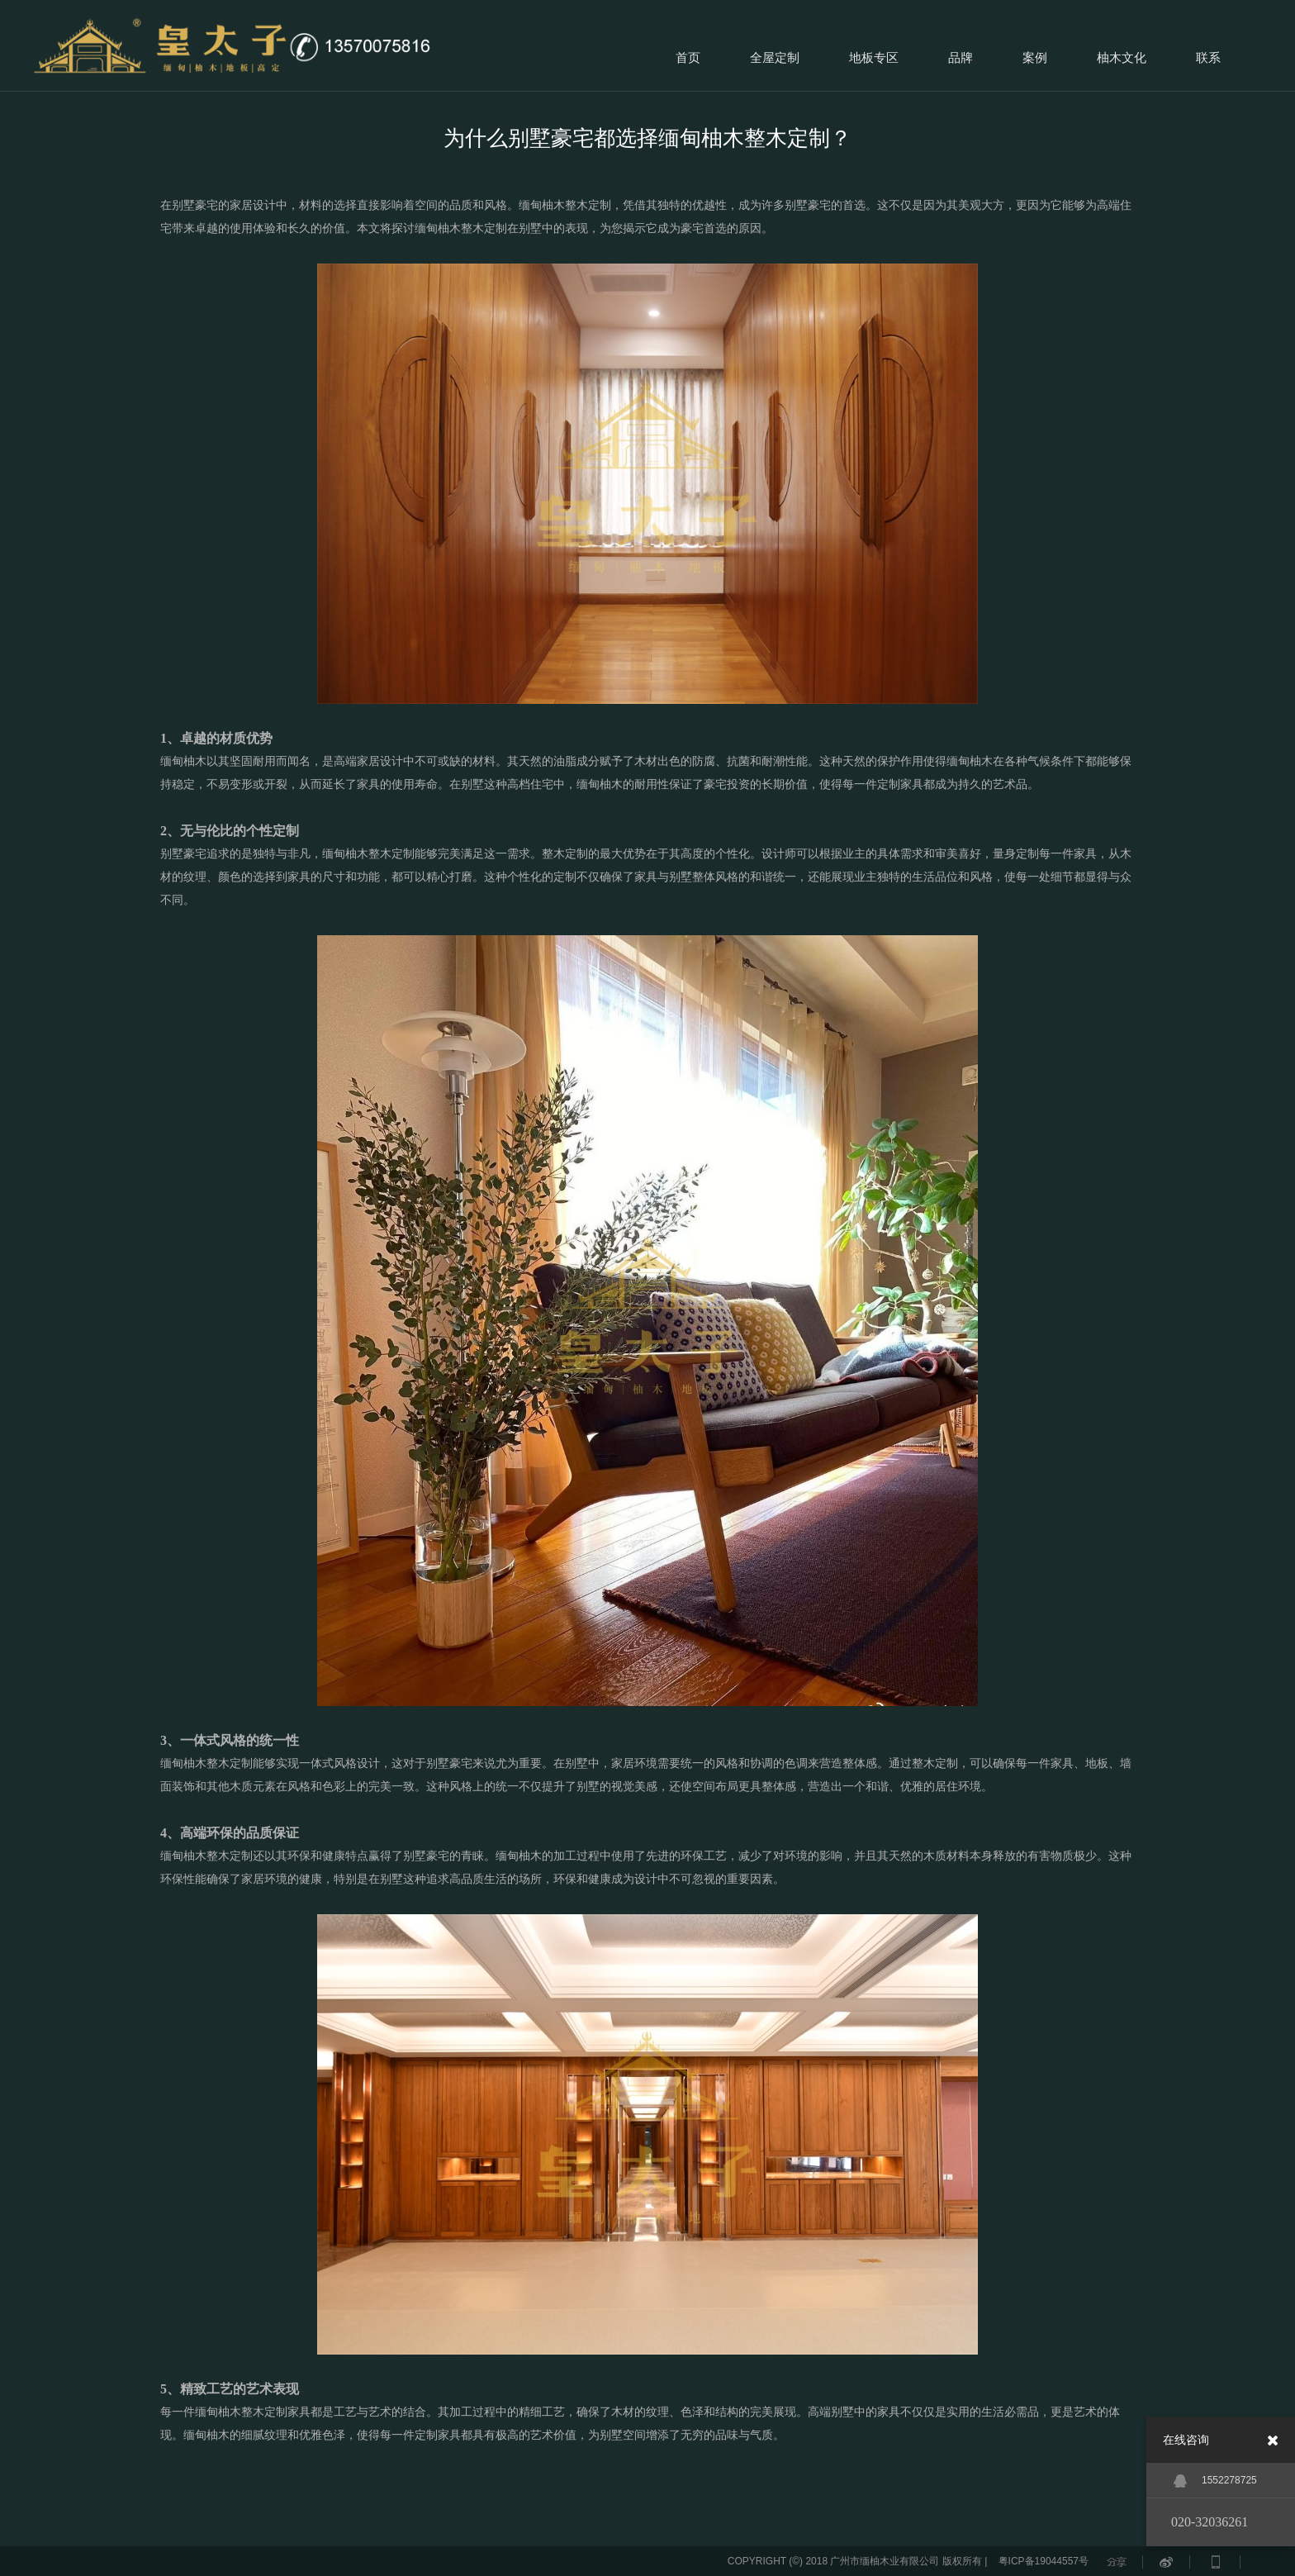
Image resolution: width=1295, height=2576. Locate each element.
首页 (688, 57)
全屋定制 (774, 57)
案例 (1034, 57)
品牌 (960, 57)
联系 (1208, 57)
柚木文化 (1121, 57)
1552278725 (1215, 2481)
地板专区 (874, 57)
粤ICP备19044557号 (1044, 2561)
